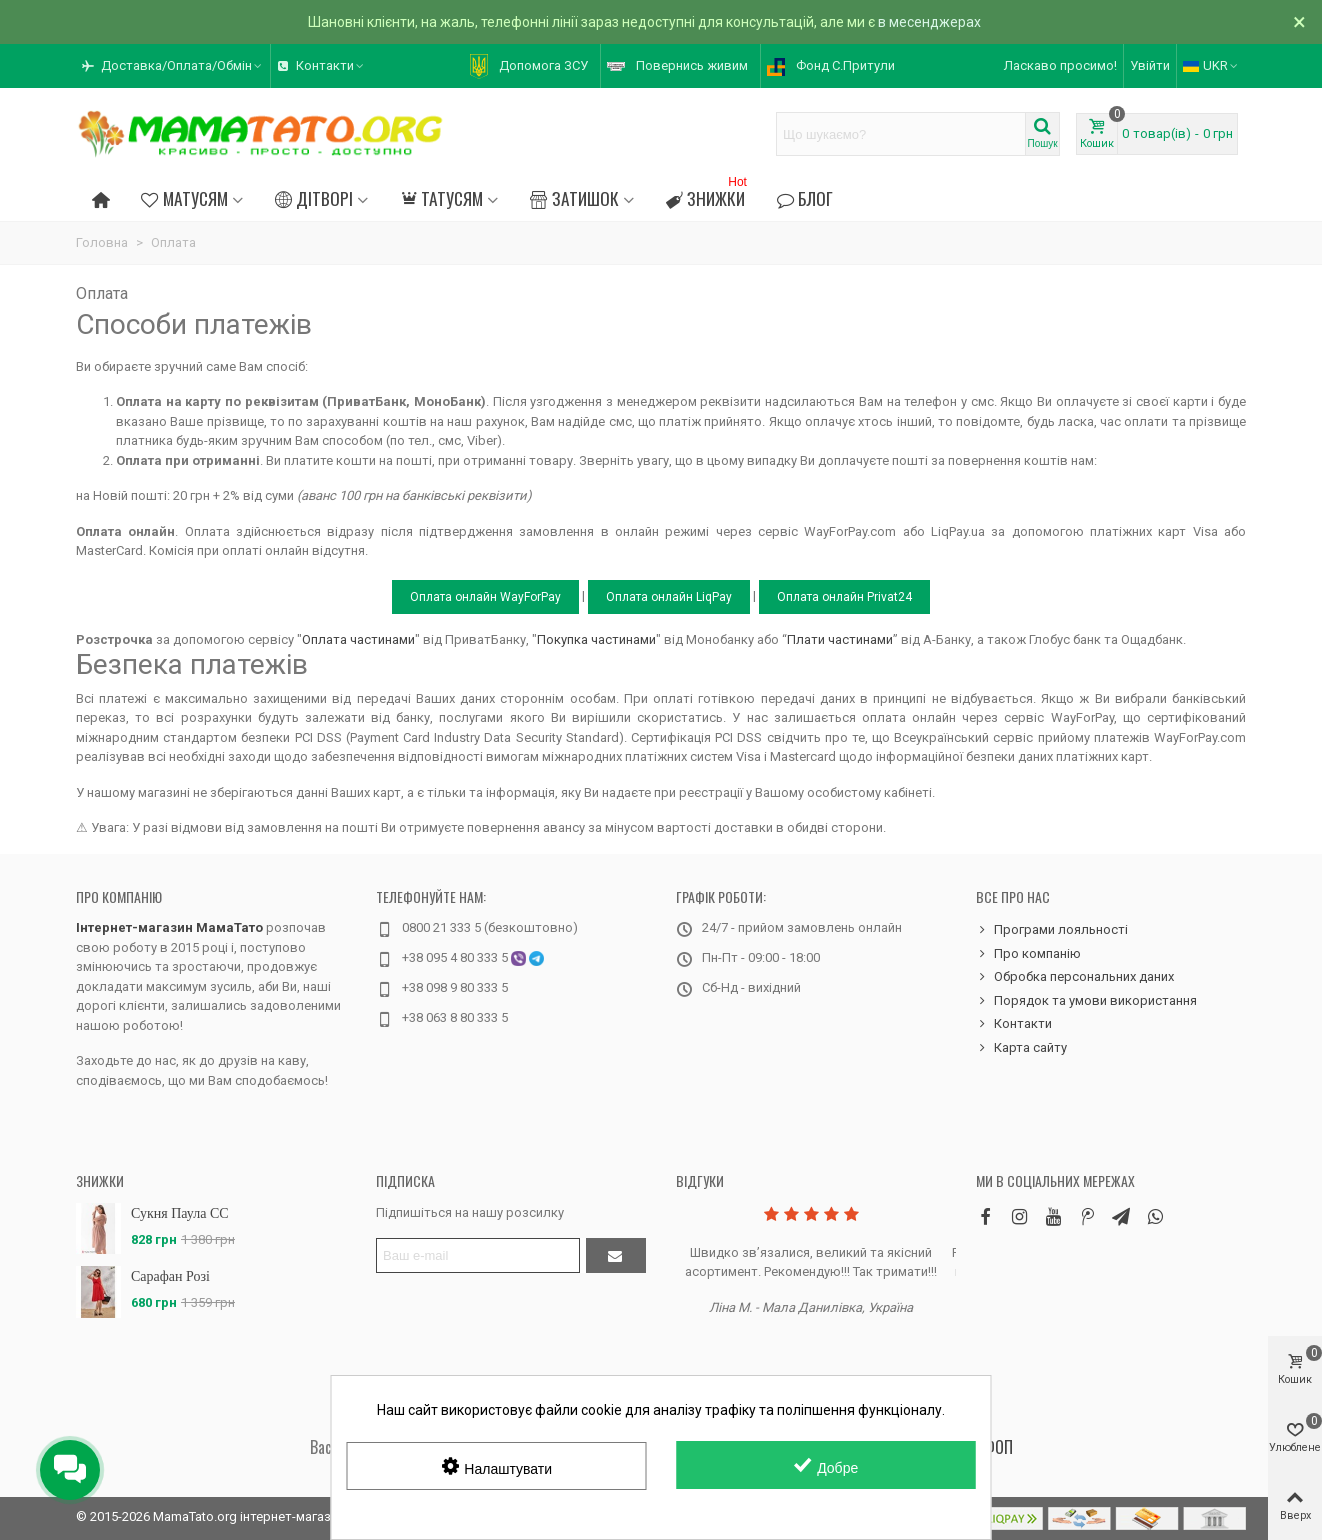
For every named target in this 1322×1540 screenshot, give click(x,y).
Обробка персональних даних (1075, 977)
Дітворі (314, 198)
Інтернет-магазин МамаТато (169, 927)
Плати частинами (840, 639)
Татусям (441, 198)
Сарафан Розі (170, 1276)
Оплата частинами (358, 639)
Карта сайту (1021, 1048)
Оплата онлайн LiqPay (669, 597)
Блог (805, 198)
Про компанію (119, 896)
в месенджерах (929, 22)
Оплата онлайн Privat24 (844, 597)
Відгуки (700, 1180)
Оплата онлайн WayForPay (485, 597)
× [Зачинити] (1299, 22)
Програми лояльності (1052, 930)
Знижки (708, 195)
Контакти (1014, 1024)
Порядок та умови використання (1086, 1001)
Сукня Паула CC (180, 1213)
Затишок (574, 198)
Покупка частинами (596, 639)
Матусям (184, 198)
